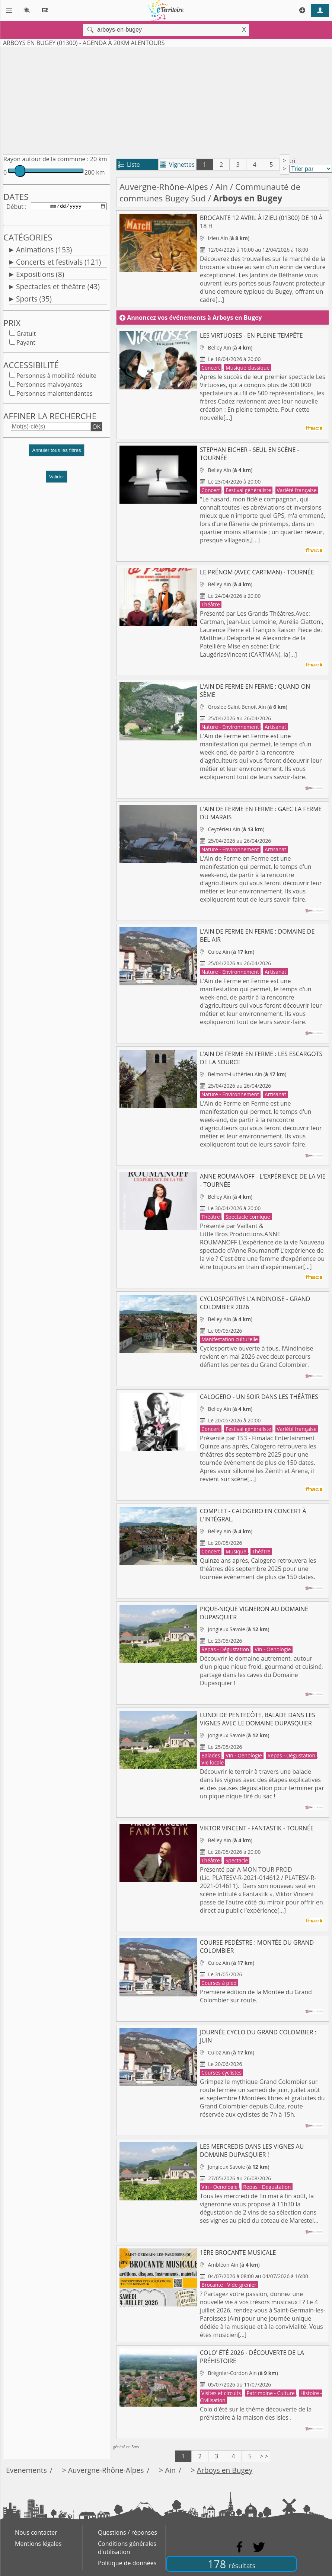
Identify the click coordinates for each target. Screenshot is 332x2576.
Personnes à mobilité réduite (56, 377)
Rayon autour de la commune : (46, 159)
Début (14, 207)
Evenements (26, 2470)
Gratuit (26, 335)
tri (292, 161)
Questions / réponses (127, 2532)
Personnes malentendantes (54, 395)
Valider (56, 478)
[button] (56, 455)
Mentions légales (38, 2544)
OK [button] (96, 428)
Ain (222, 186)
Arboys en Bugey (225, 2470)
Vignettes (177, 164)
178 (231, 2564)
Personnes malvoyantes (49, 386)
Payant (25, 344)
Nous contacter (36, 2532)
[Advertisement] (160, 99)
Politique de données (127, 2563)
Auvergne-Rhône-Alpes (163, 186)
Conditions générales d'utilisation (127, 2548)
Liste (129, 164)
